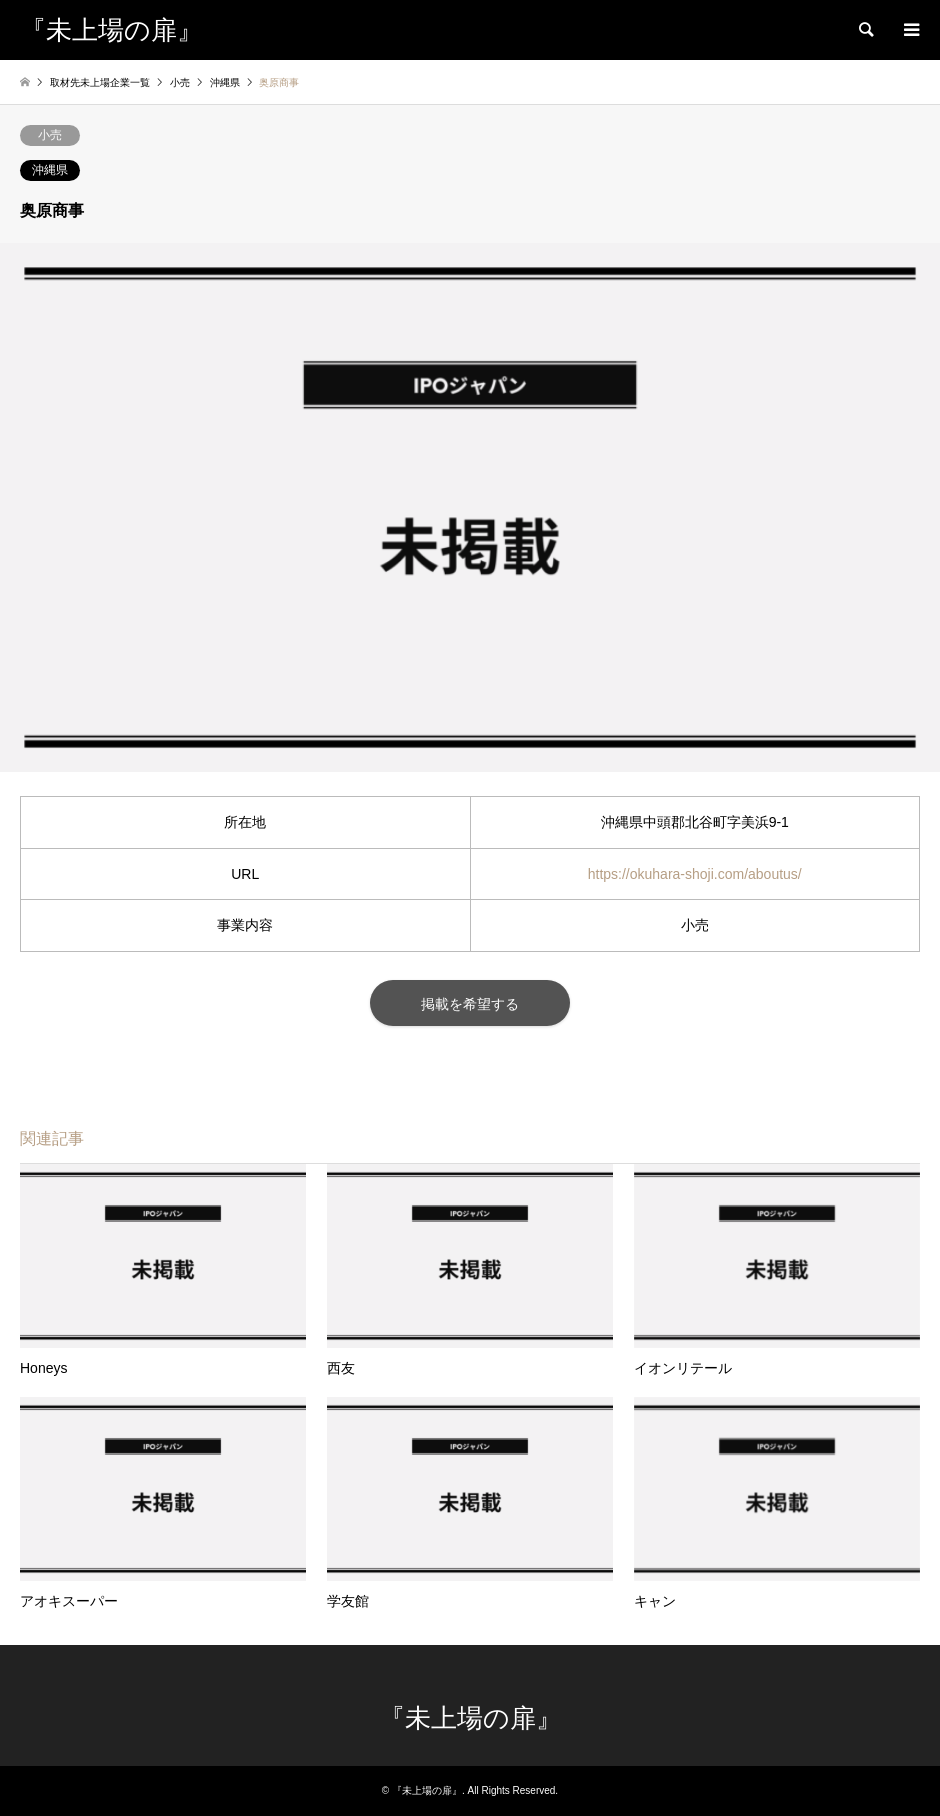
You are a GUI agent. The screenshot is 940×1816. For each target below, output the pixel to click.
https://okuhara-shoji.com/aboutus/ (695, 874)
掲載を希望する (470, 1004)
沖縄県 (50, 170)
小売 (50, 135)
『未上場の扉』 (470, 1718)
